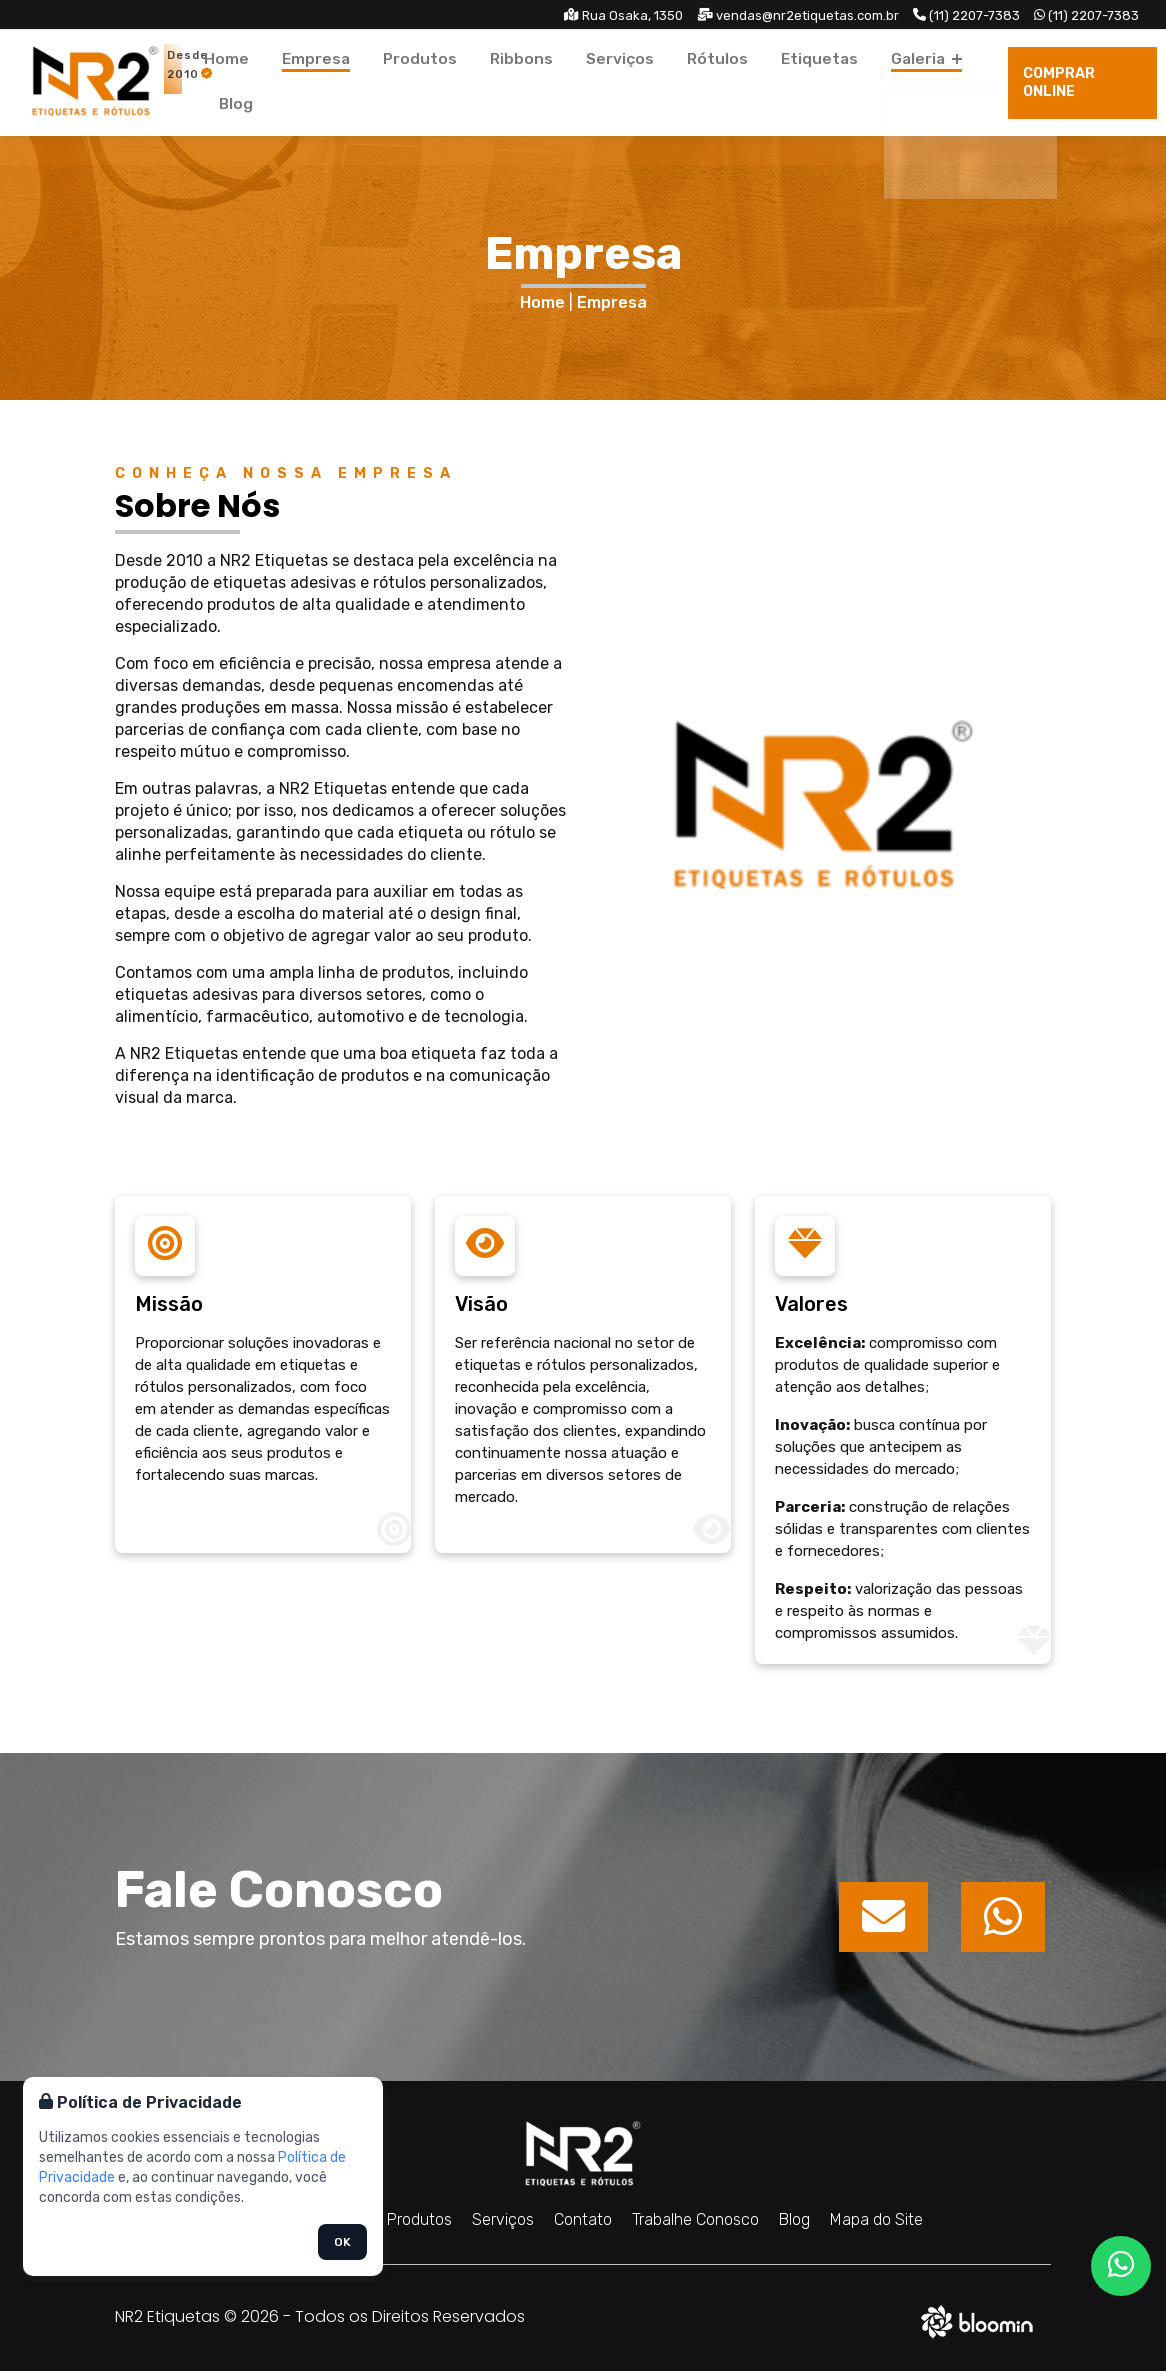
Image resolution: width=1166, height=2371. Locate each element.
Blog (924, 82)
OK (342, 2242)
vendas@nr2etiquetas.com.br (798, 15)
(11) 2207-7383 (966, 15)
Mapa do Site (876, 2219)
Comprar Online (1078, 82)
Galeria (854, 82)
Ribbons (516, 82)
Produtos (432, 82)
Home (271, 82)
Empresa (345, 82)
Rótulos (679, 82)
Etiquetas (764, 82)
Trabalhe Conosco (695, 2219)
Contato (583, 2219)
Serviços (598, 82)
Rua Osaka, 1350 (623, 15)
